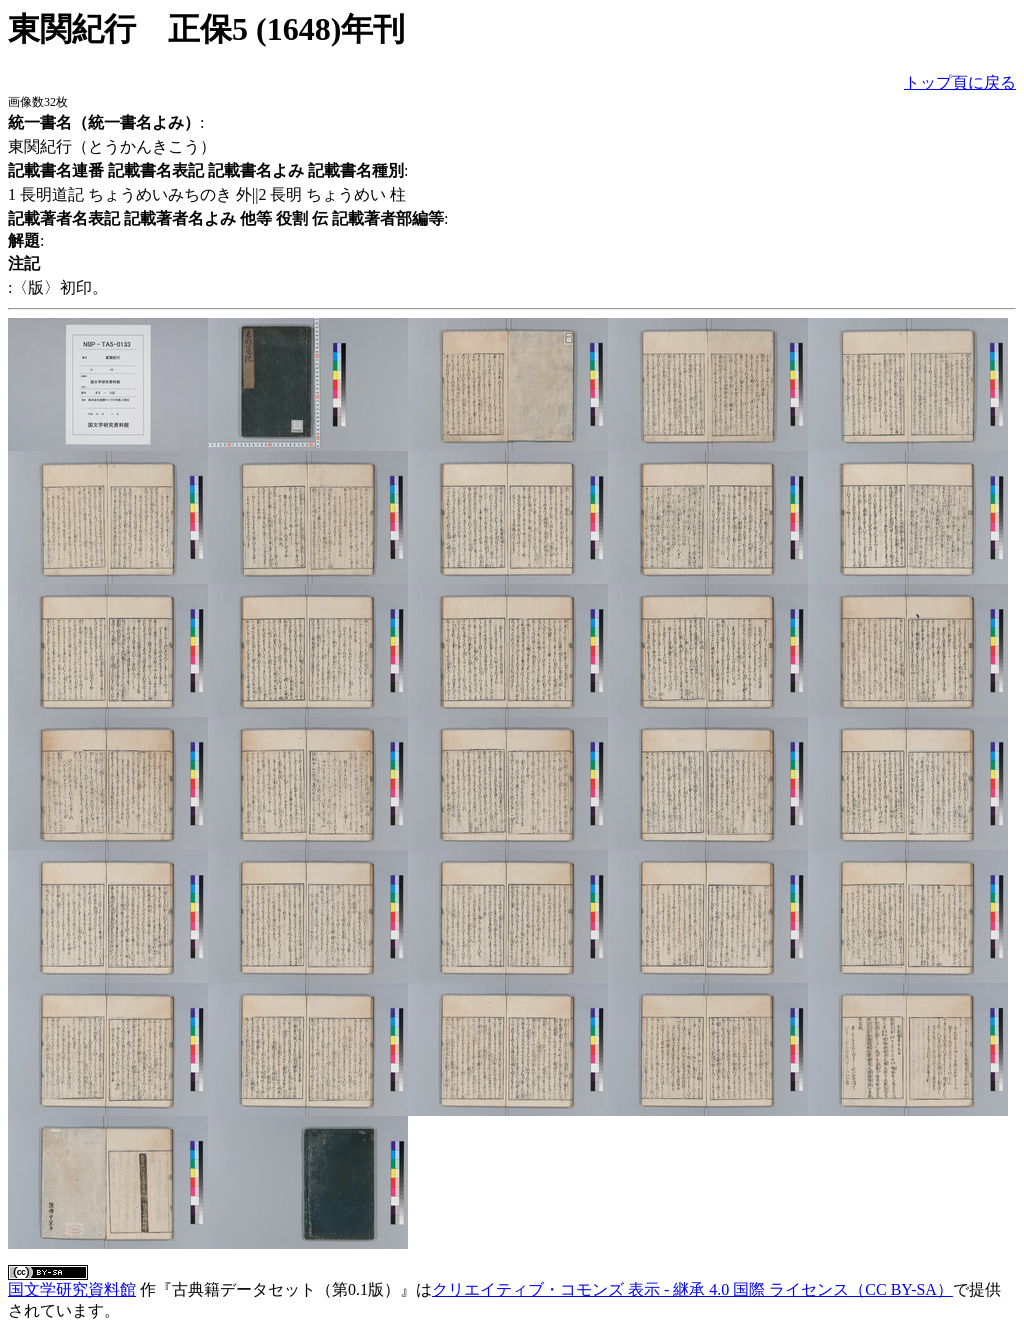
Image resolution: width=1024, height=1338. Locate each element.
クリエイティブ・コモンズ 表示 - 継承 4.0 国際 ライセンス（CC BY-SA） (692, 1289)
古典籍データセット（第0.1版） (286, 1289)
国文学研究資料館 (72, 1289)
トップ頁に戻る (960, 82)
